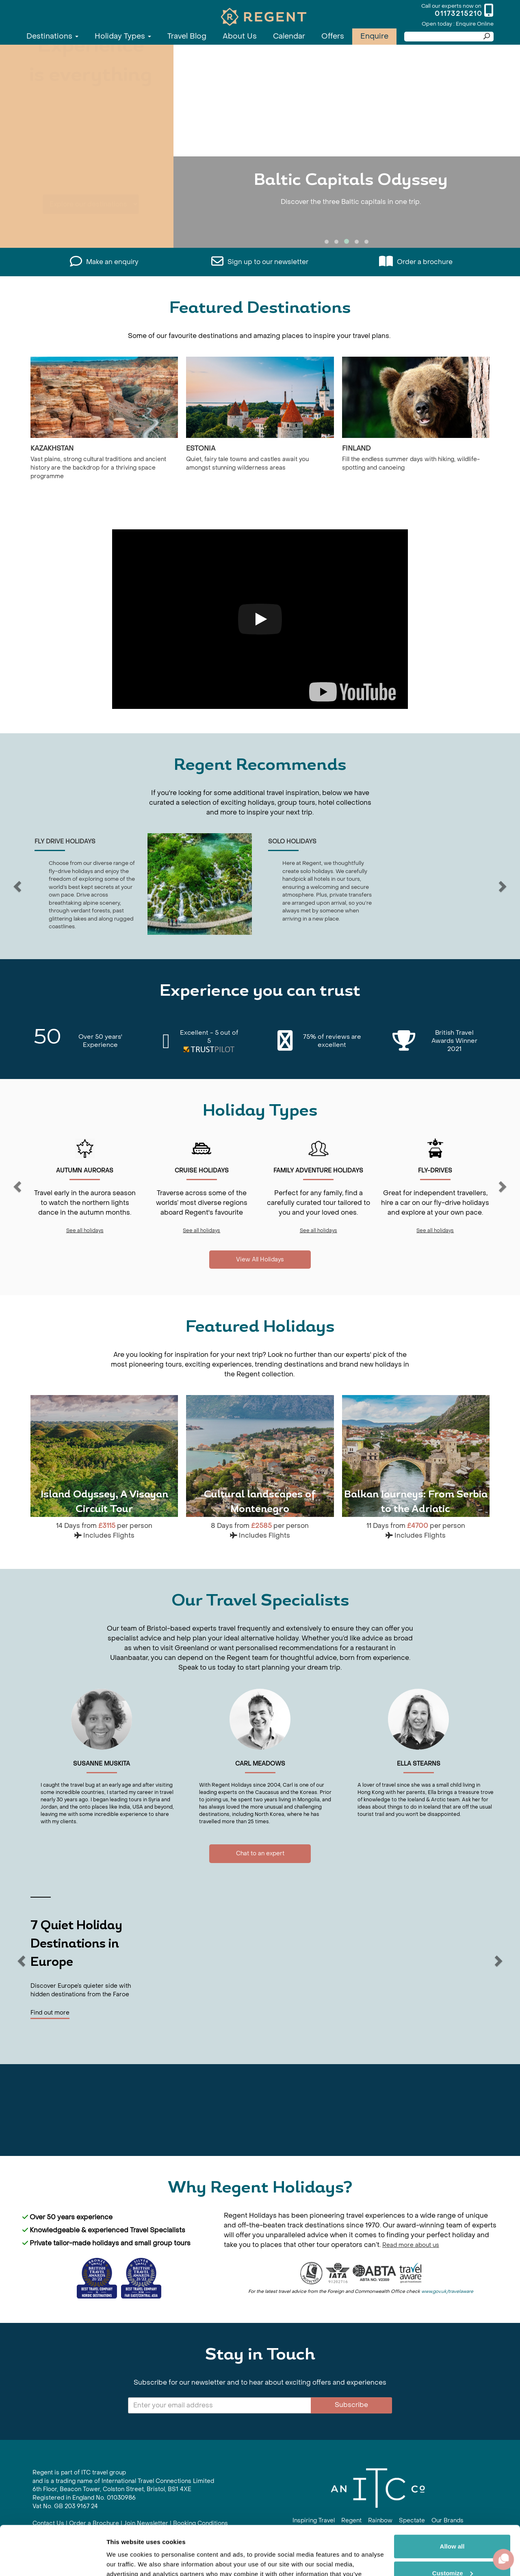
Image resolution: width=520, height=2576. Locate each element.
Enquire (374, 36)
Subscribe (351, 2405)
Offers (332, 36)
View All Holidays (260, 1259)
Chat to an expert (260, 1853)
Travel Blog (186, 36)
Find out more (49, 2013)
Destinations (52, 36)
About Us (240, 36)
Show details (125, 2560)
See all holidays (85, 1230)
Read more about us (410, 2245)
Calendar (289, 36)
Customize (452, 2526)
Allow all (452, 2500)
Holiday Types (123, 36)
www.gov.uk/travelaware (447, 2291)
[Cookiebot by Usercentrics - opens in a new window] (52, 2560)
